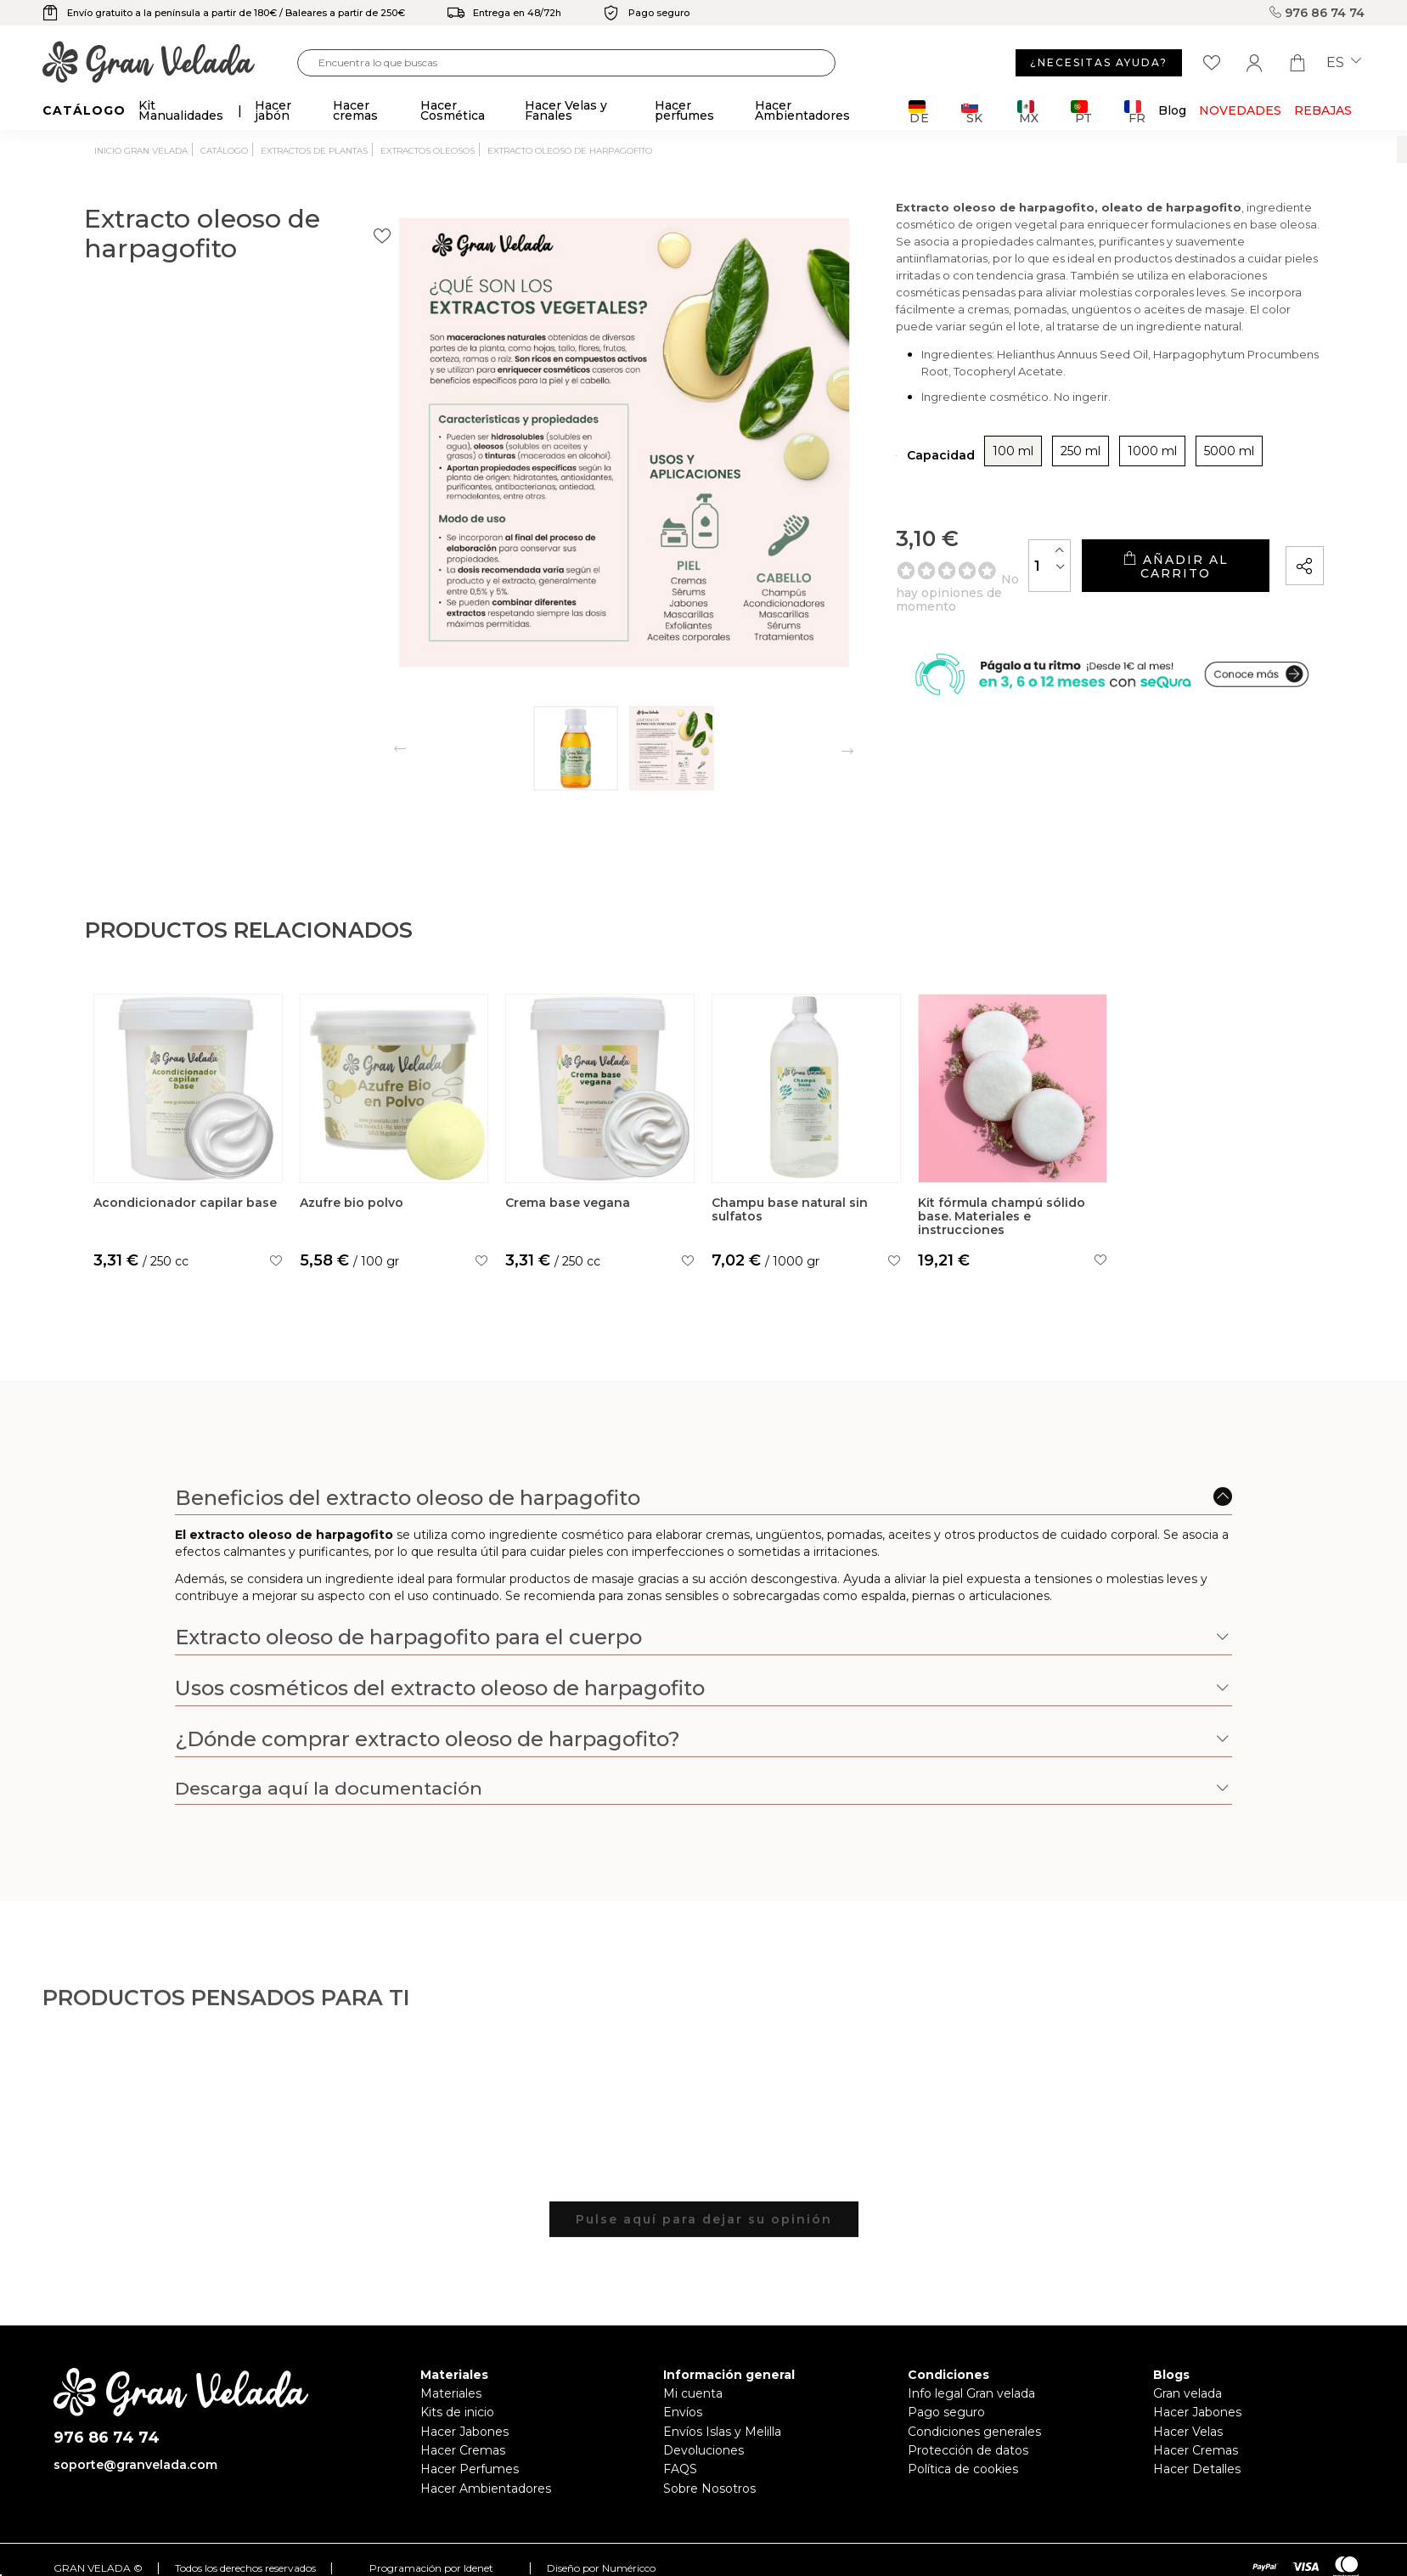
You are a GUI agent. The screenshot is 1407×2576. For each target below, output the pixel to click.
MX (1027, 111)
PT (1081, 111)
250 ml (931, 464)
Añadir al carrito (1126, 572)
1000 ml (1002, 464)
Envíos (682, 2412)
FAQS (680, 2469)
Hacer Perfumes (469, 2469)
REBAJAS (1323, 110)
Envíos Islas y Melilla (722, 2431)
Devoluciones (703, 2450)
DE (919, 111)
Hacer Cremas (462, 2450)
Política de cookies (963, 2469)
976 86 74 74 (1317, 12)
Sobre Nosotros (709, 2488)
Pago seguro (946, 2412)
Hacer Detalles (1197, 2469)
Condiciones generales (974, 2431)
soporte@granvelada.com (135, 2465)
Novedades (1240, 110)
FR (1134, 111)
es (1343, 62)
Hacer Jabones (464, 2431)
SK (971, 111)
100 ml (863, 464)
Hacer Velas (1188, 2431)
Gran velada (1187, 2393)
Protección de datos (968, 2450)
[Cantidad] (952, 571)
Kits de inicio (457, 2412)
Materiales (450, 2393)
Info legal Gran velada (971, 2393)
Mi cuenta (693, 2393)
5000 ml (1080, 464)
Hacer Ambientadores (485, 2488)
